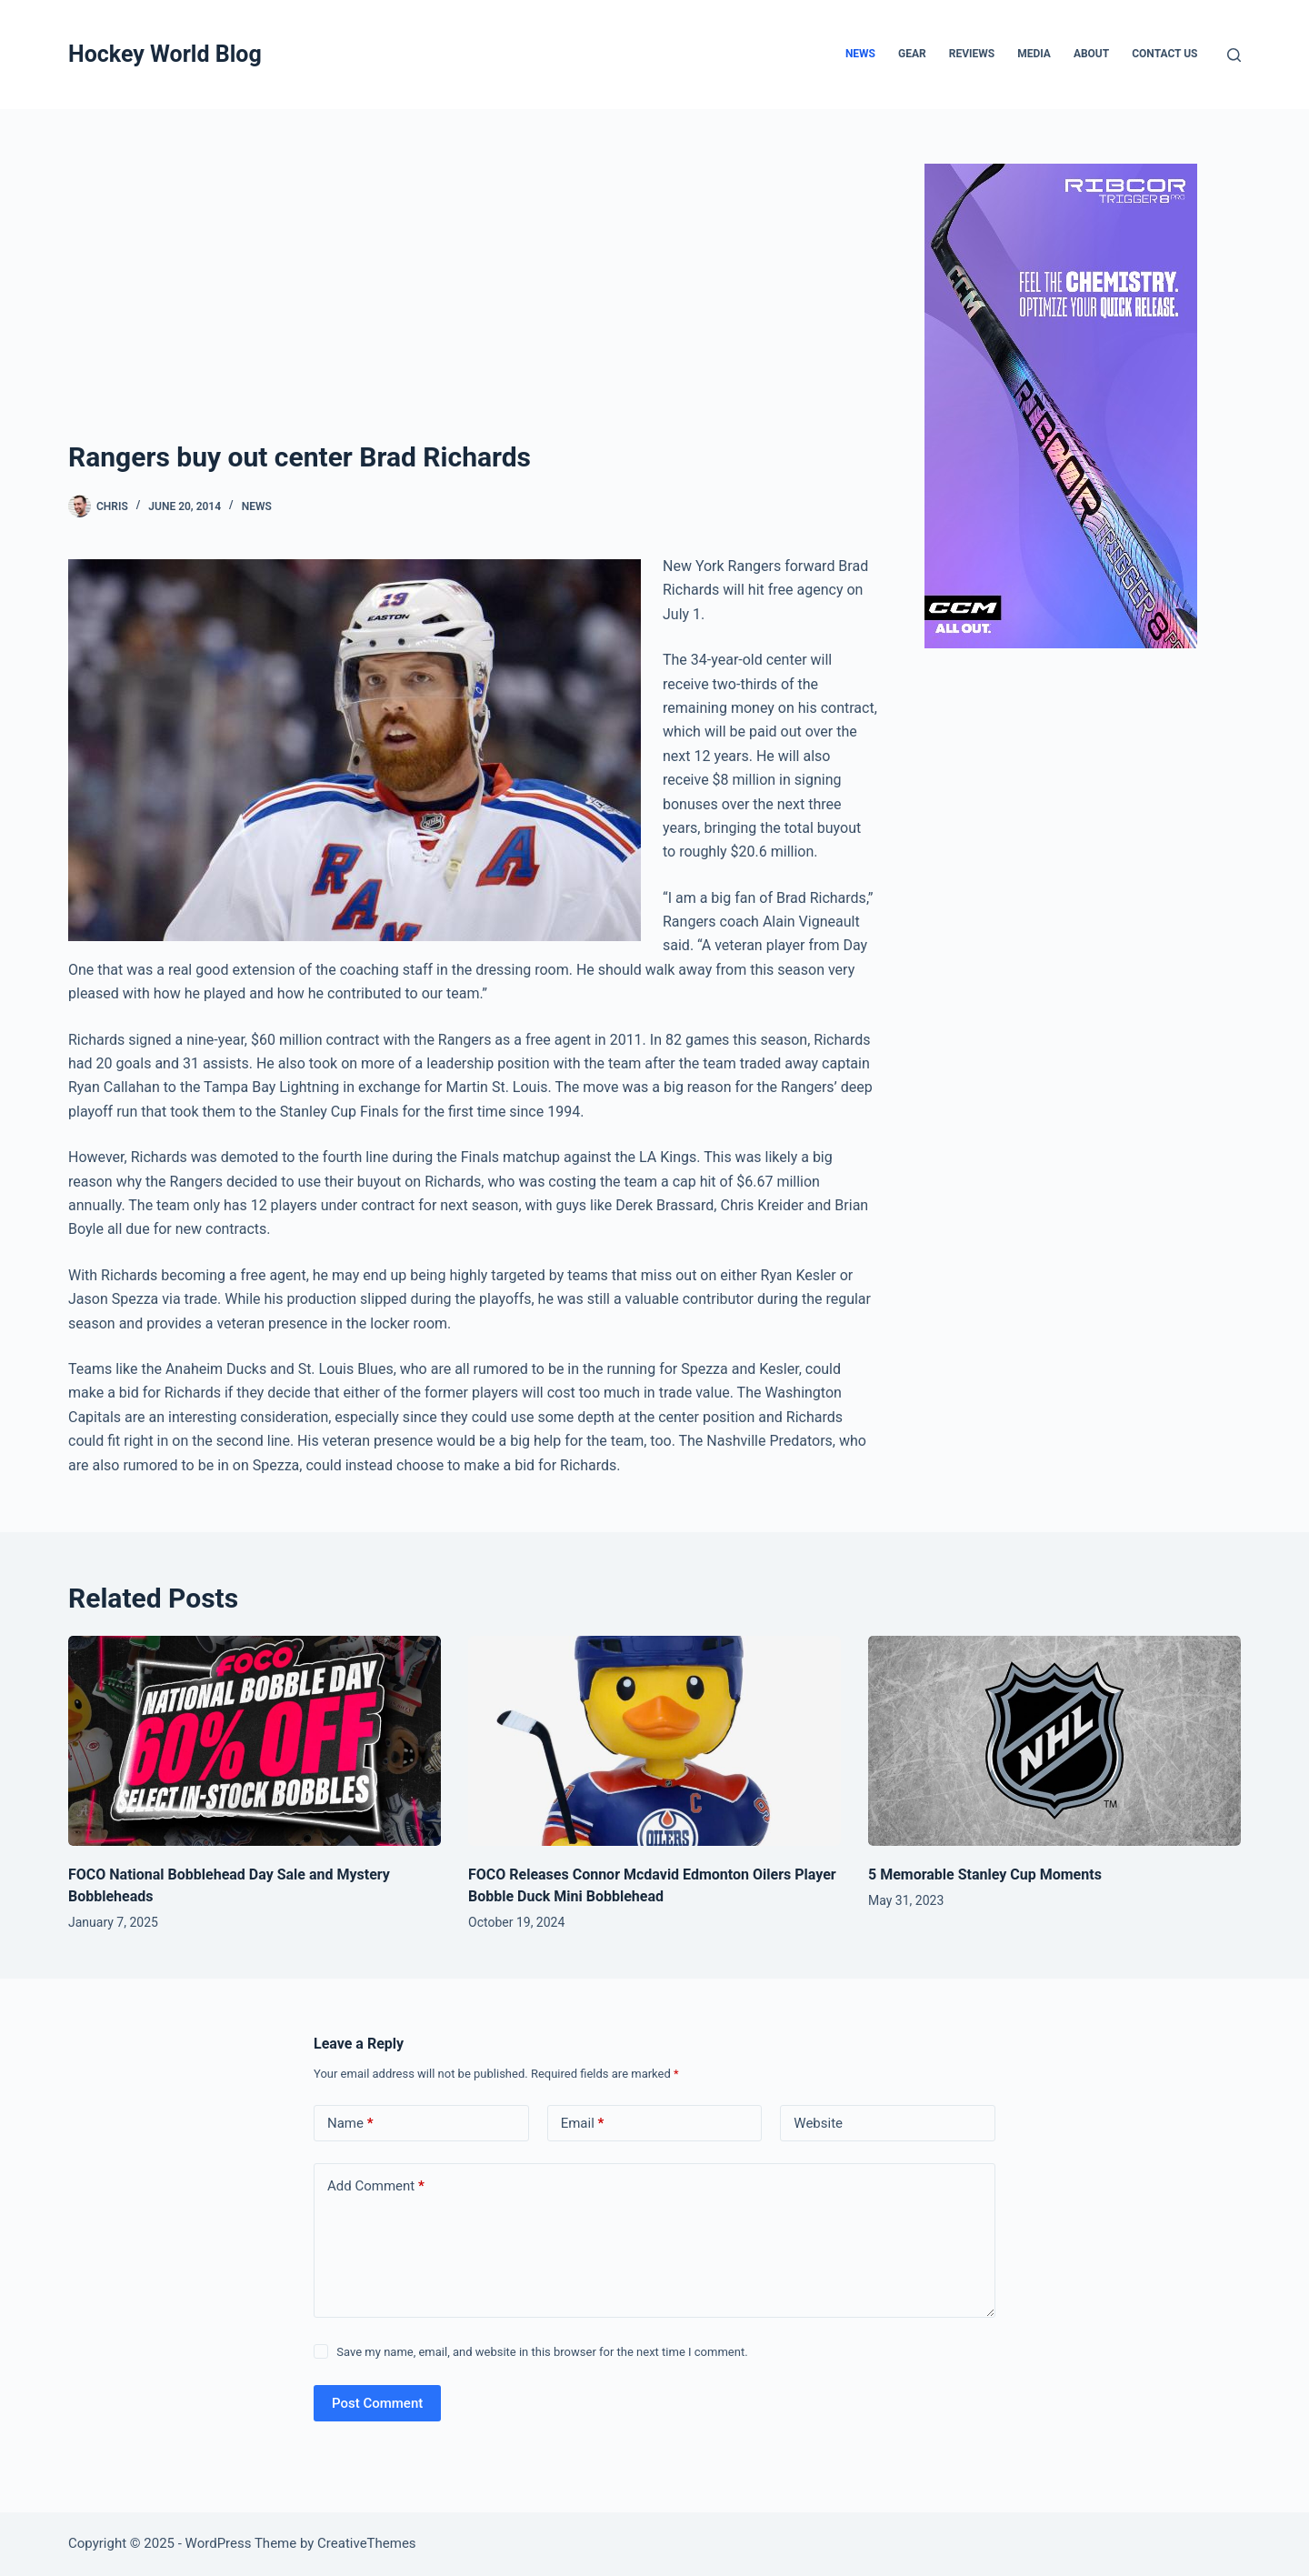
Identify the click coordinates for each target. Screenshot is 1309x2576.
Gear (912, 53)
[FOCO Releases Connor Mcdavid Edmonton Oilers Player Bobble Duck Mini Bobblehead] (654, 1741)
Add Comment (376, 2186)
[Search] (1234, 55)
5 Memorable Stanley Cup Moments (985, 1874)
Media (1034, 53)
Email (583, 2123)
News (860, 53)
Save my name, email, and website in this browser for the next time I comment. (541, 2352)
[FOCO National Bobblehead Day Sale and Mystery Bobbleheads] (254, 1741)
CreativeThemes (366, 2543)
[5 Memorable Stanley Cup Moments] (1054, 1741)
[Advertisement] (472, 300)
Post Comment (377, 2403)
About (1091, 53)
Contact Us (1164, 53)
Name (350, 2123)
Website (818, 2123)
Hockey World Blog (165, 54)
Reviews (971, 53)
